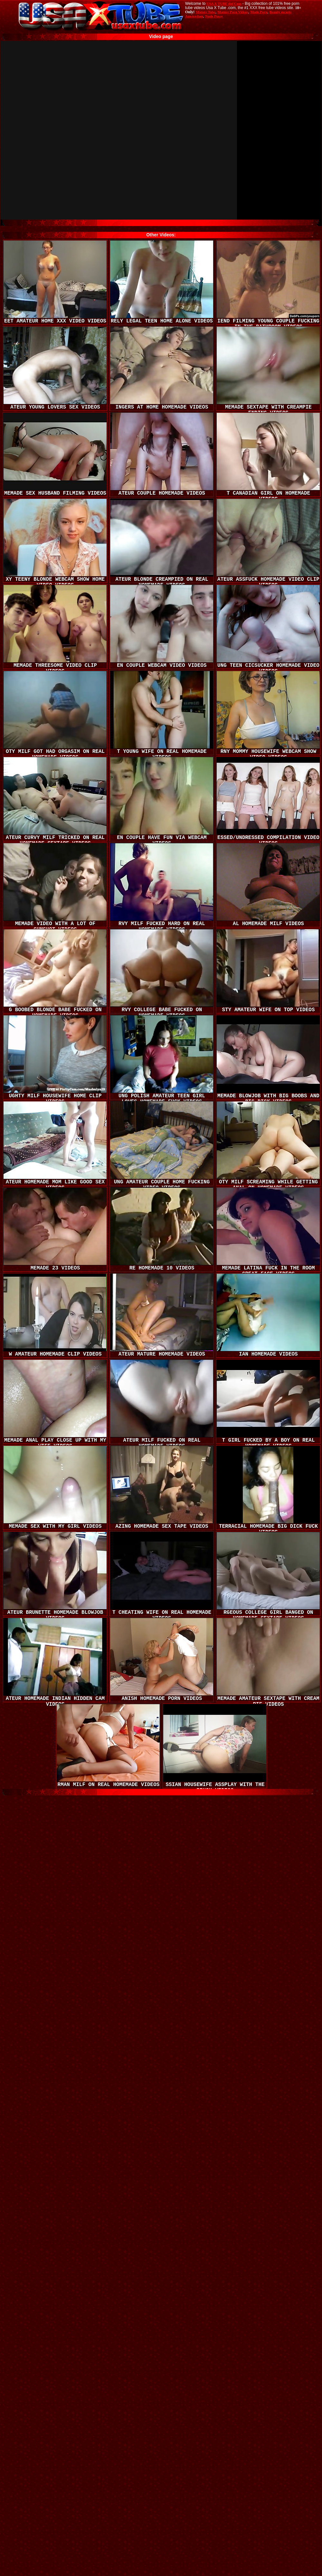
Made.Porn (258, 12)
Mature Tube (205, 12)
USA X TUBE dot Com (223, 3)
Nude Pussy (214, 16)
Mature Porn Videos (233, 12)
